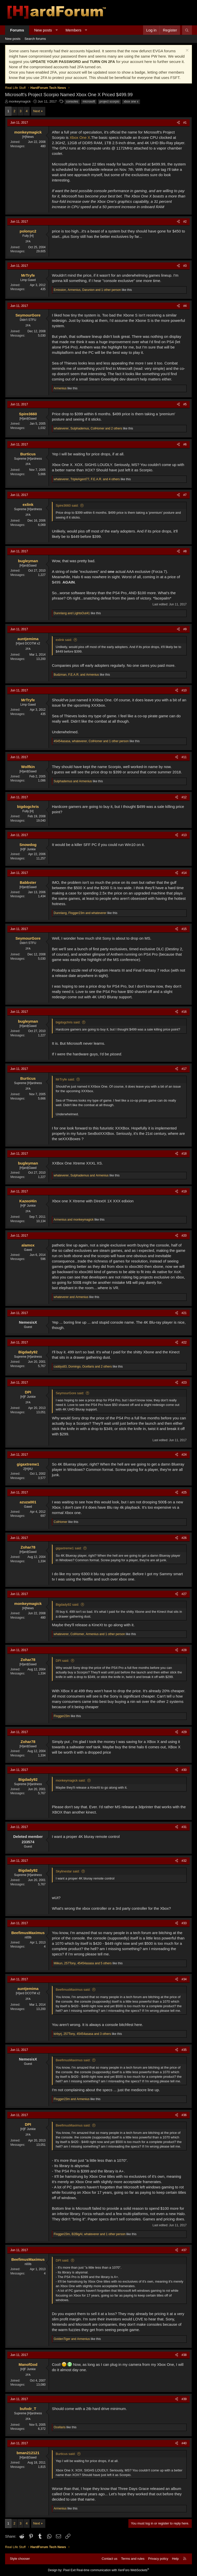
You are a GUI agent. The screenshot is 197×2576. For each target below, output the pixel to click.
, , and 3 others (82, 2034)
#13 (184, 835)
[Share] (178, 123)
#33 (184, 1923)
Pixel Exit (69, 2570)
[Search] (187, 30)
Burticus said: (65, 2454)
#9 (185, 629)
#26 (184, 1538)
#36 (184, 2115)
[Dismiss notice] (186, 51)
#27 (184, 1594)
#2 (185, 221)
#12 (184, 797)
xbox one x (131, 101)
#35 (184, 2050)
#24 (184, 1454)
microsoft (89, 101)
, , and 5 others (83, 1963)
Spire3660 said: (67, 505)
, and (76, 674)
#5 (185, 404)
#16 (184, 1011)
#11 (184, 757)
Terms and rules (132, 2559)
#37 (184, 2250)
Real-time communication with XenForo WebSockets (112, 2570)
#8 (185, 551)
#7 (185, 495)
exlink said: (64, 640)
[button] (57, 30)
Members (74, 30)
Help (175, 2559)
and (72, 613)
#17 (184, 1069)
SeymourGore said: (70, 1393)
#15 (184, 929)
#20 (184, 1235)
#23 (184, 1382)
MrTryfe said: (65, 1079)
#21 (184, 1313)
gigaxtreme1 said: (69, 1548)
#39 (184, 2399)
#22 (184, 1342)
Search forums (35, 39)
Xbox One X (80, 137)
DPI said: (62, 1661)
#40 (184, 2443)
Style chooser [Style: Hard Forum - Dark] (20, 2559)
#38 (184, 2355)
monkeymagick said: (71, 1780)
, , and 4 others (87, 479)
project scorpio (109, 101)
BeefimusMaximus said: (73, 1989)
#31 (184, 1827)
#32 (184, 1861)
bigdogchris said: (68, 1022)
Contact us (109, 2559)
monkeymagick (20, 101)
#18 (184, 1153)
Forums (17, 30)
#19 (184, 1191)
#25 (184, 1492)
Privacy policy (158, 2559)
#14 (184, 873)
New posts (43, 30)
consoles (72, 101)
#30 (184, 1770)
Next (36, 111)
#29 (184, 1732)
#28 (184, 1650)
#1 (185, 122)
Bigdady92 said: (67, 1604)
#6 (185, 444)
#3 (185, 266)
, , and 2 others (88, 428)
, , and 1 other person (87, 290)
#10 (184, 690)
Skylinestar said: (68, 1871)
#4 (185, 306)
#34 (184, 1979)
